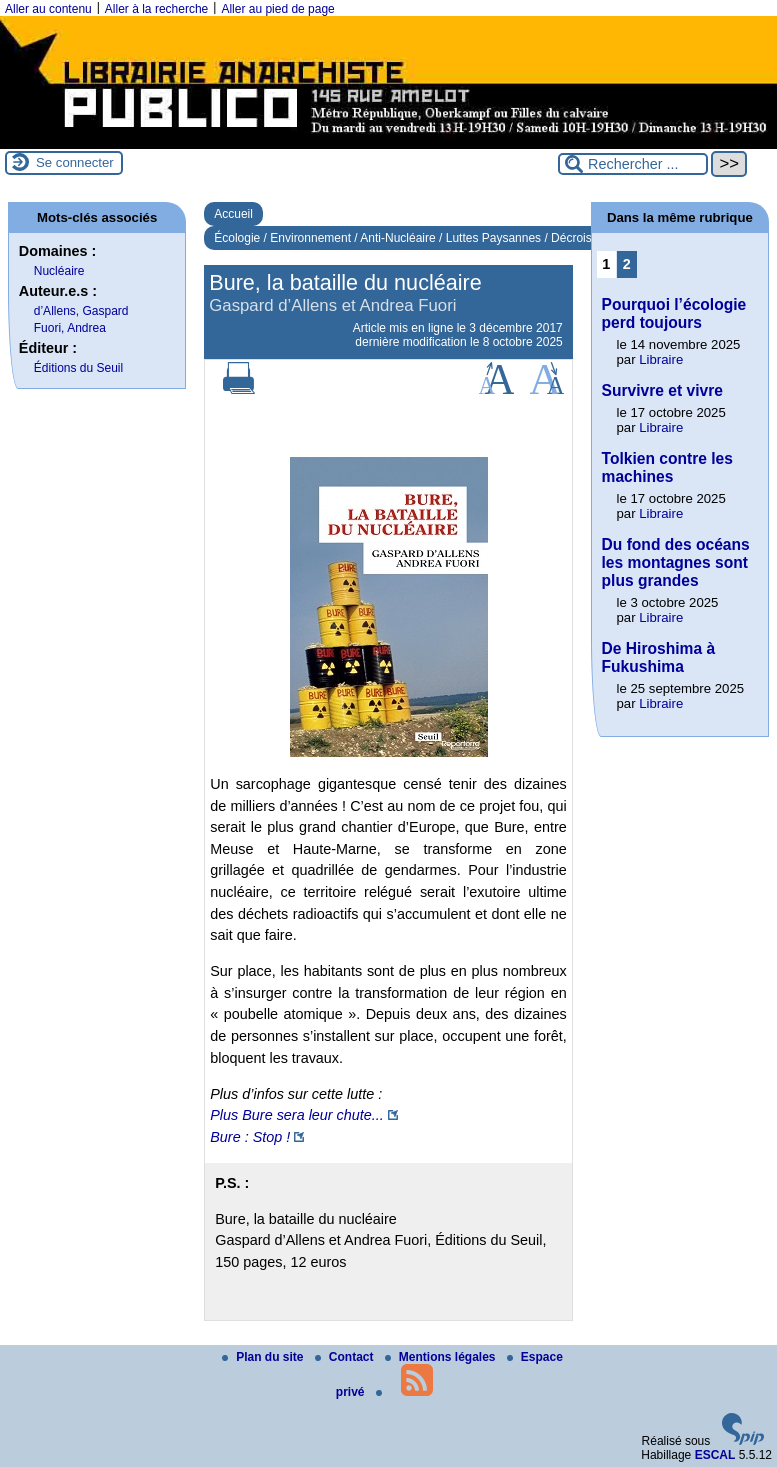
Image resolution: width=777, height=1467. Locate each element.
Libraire (661, 359)
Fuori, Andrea (70, 328)
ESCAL (715, 1455)
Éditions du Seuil (78, 368)
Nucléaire (59, 271)
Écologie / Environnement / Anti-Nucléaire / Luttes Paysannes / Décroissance (419, 238)
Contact (346, 1357)
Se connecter (75, 162)
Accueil (233, 214)
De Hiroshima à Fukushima (659, 657)
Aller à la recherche (156, 9)
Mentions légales (442, 1357)
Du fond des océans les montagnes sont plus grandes (676, 562)
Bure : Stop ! (250, 1137)
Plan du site (264, 1357)
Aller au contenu (48, 9)
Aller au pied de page (277, 9)
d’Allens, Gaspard (81, 311)
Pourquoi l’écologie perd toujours (674, 313)
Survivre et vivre (662, 390)
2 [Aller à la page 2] (627, 264)
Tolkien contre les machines (667, 467)
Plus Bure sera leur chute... (297, 1115)
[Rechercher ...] (633, 164)
